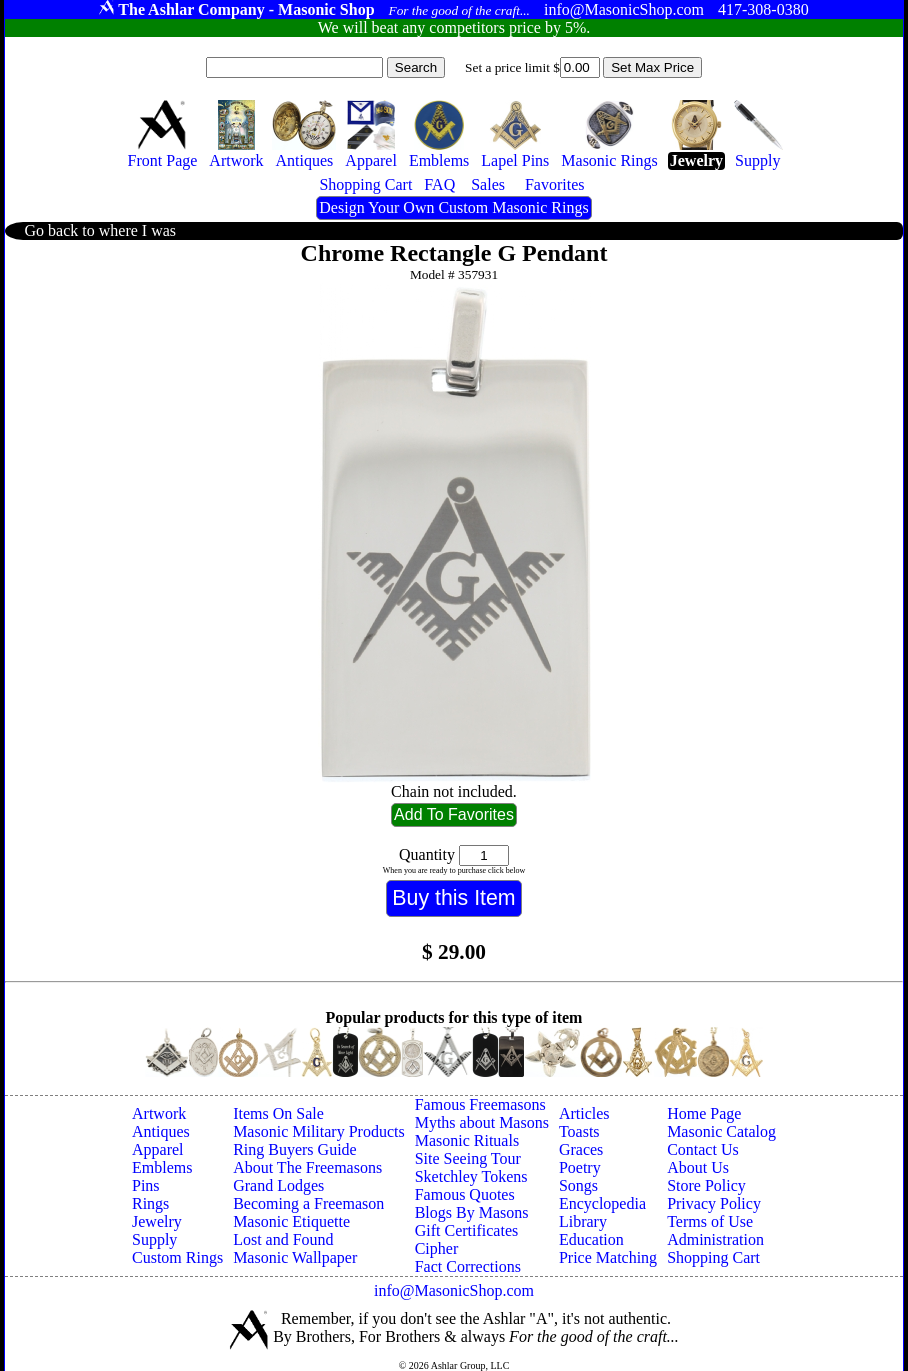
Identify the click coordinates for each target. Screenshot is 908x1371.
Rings (150, 1203)
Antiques (161, 1131)
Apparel (158, 1149)
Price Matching (608, 1257)
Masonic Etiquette (291, 1221)
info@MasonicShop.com (454, 1290)
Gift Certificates (467, 1230)
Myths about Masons (482, 1122)
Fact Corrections (468, 1266)
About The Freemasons (307, 1167)
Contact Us (703, 1149)
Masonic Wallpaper (295, 1257)
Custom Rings (177, 1257)
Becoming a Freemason (308, 1203)
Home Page (704, 1113)
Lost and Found (283, 1239)
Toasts (579, 1131)
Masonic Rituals (467, 1140)
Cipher (437, 1248)
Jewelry (157, 1221)
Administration (715, 1239)
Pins (146, 1185)
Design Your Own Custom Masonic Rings (453, 207)
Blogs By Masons (472, 1212)
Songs (578, 1185)
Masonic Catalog (721, 1131)
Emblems (162, 1167)
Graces (581, 1149)
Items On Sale (278, 1113)
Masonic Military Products (319, 1131)
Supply (154, 1239)
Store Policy (706, 1185)
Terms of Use (710, 1221)
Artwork (159, 1113)
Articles (584, 1113)
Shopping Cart (713, 1257)
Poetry (580, 1167)
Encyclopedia (602, 1203)
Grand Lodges (278, 1185)
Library (583, 1221)
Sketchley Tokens (471, 1176)
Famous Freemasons (480, 1104)
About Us (698, 1167)
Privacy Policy (714, 1203)
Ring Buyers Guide (295, 1149)
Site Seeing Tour (468, 1158)
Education (591, 1239)
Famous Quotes (465, 1194)
